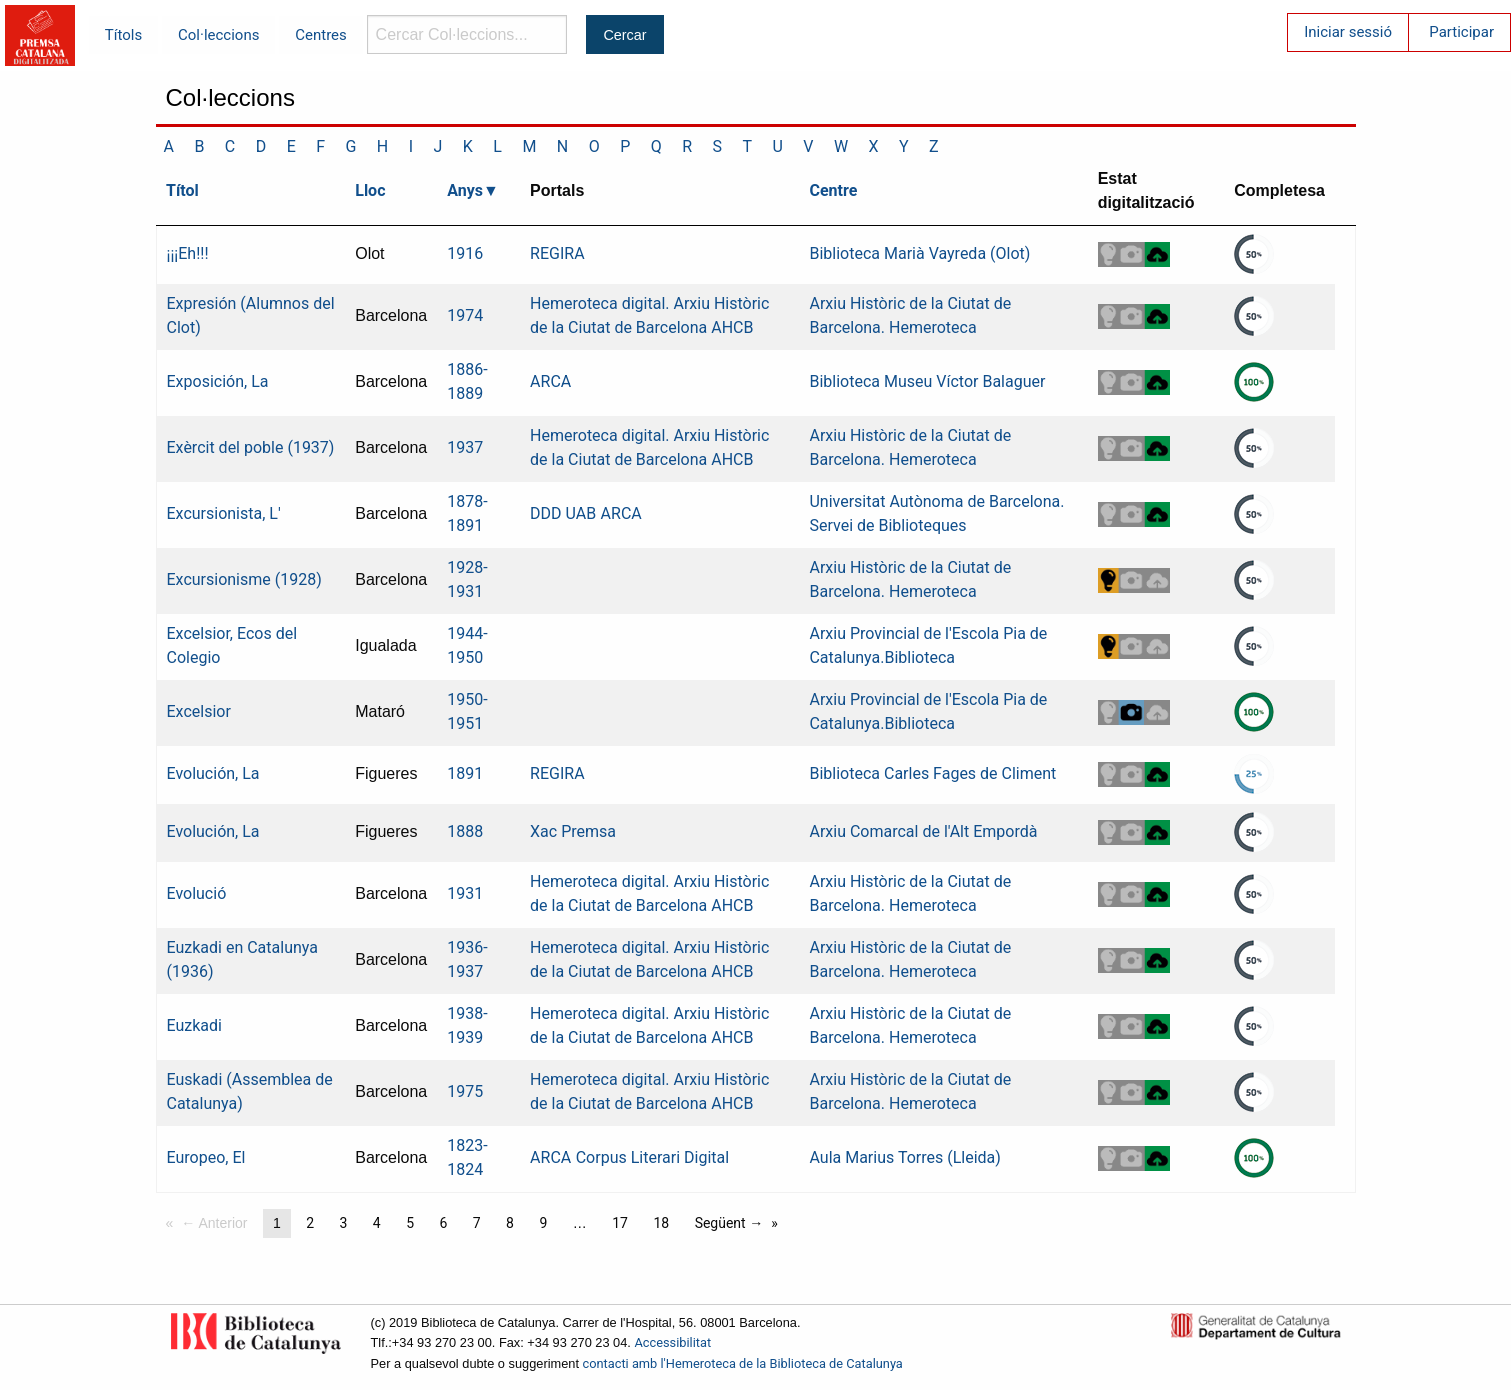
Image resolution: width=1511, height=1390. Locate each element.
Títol (182, 190)
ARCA (550, 381)
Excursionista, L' (224, 513)
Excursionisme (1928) (244, 579)
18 (661, 1223)
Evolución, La (213, 773)
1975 (465, 1091)
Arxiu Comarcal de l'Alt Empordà (923, 831)
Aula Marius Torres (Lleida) (904, 1157)
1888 (465, 831)
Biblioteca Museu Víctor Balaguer (927, 381)
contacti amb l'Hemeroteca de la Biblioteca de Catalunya (743, 1363)
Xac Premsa (573, 831)
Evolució (197, 893)
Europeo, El (206, 1157)
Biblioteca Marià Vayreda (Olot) (919, 253)
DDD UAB (563, 513)
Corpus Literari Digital (652, 1157)
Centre (833, 190)
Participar (1461, 32)
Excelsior (199, 711)
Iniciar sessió (1348, 32)
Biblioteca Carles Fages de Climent (932, 773)
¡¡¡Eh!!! (188, 253)
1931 (465, 893)
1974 (465, 315)
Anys (465, 190)
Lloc (370, 190)
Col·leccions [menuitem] (218, 35)
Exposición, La (218, 381)
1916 (465, 253)
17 (620, 1223)
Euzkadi (194, 1025)
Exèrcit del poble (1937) (251, 447)
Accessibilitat (672, 1342)
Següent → (729, 1223)
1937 (465, 447)
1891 (465, 773)
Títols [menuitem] (123, 35)
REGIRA (557, 253)
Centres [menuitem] (321, 35)
